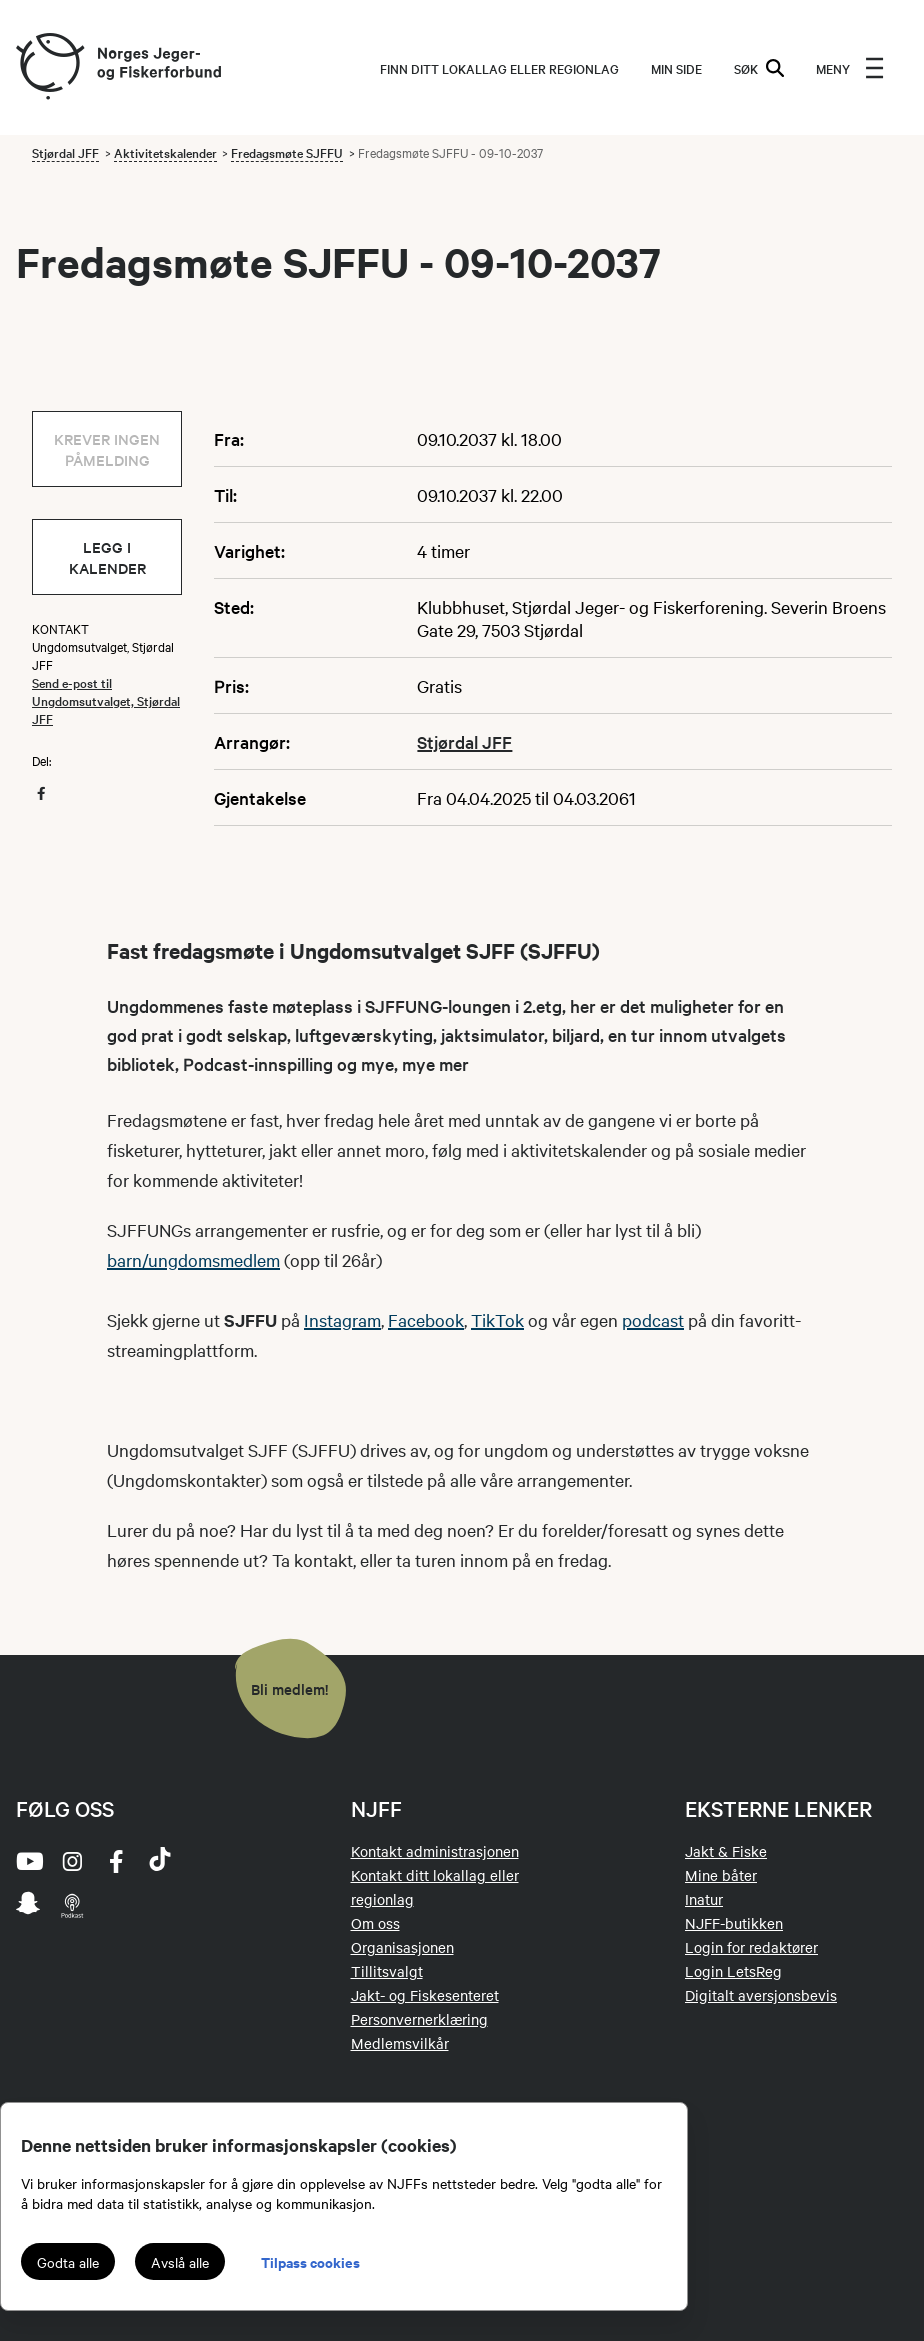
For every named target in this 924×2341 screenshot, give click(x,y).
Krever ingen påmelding (107, 449)
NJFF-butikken (734, 1923)
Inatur (704, 1899)
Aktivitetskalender (165, 152)
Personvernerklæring (419, 2019)
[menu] (850, 68)
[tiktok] (160, 1861)
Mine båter (721, 1875)
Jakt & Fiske (726, 1851)
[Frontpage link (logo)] (49, 67)
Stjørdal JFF (65, 152)
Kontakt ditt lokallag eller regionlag (435, 1887)
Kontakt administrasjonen (435, 1851)
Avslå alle (180, 2262)
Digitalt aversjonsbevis (761, 1995)
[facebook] (116, 1861)
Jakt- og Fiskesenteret (425, 1995)
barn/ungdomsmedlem (193, 1259)
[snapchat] (28, 1905)
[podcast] (72, 1905)
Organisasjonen (402, 1947)
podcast (653, 1319)
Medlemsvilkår (400, 2043)
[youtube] (28, 1861)
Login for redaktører (751, 1947)
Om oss (375, 1923)
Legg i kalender (107, 557)
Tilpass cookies (310, 2261)
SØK (759, 68)
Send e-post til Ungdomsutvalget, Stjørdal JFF (106, 700)
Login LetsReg (733, 1971)
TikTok (497, 1319)
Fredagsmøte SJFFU (287, 152)
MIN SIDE (676, 68)
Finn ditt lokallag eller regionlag (499, 68)
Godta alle (68, 2262)
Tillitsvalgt (387, 1971)
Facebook (426, 1319)
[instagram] (72, 1861)
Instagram (342, 1319)
